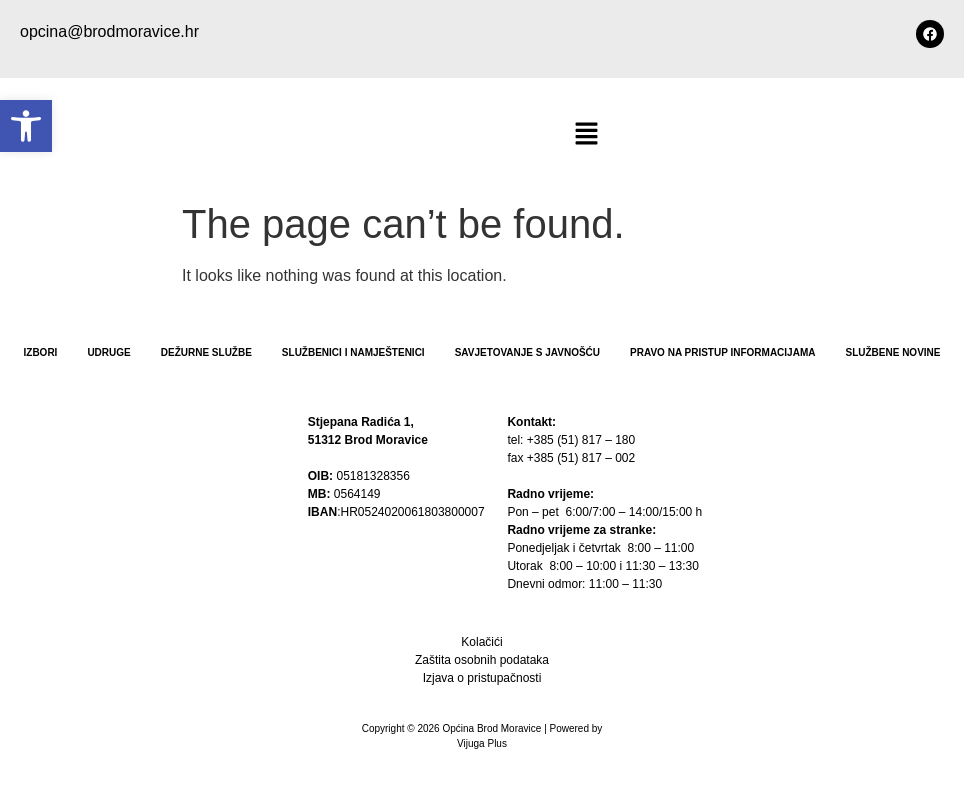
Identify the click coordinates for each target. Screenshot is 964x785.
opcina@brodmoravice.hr (109, 31)
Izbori (41, 352)
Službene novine (892, 352)
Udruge (108, 352)
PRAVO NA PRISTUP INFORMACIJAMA (722, 352)
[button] (26, 126)
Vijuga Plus (482, 743)
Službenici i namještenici (353, 352)
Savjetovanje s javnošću (527, 352)
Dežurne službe (206, 352)
